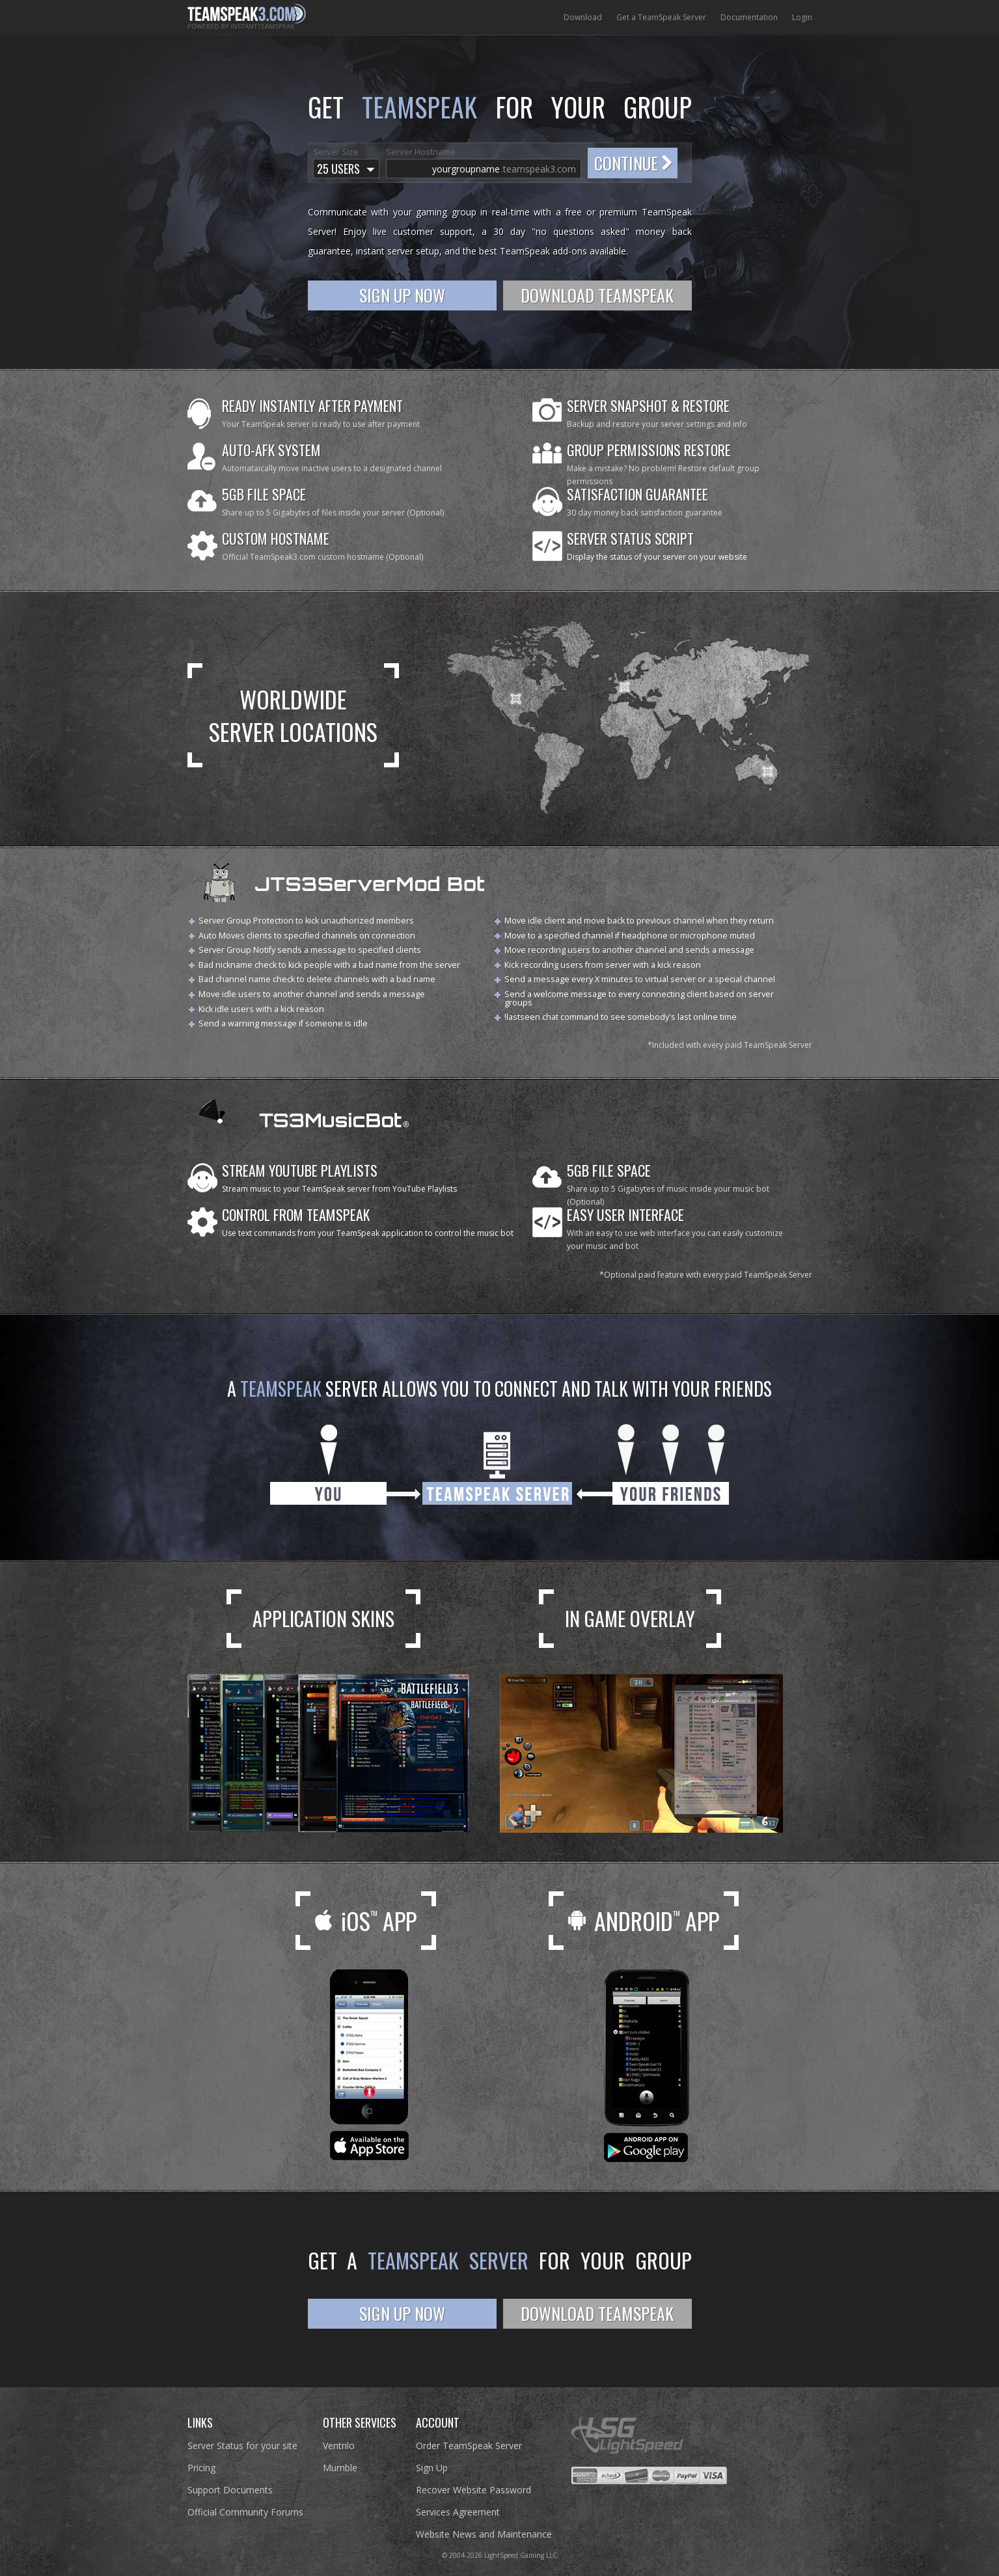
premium (618, 212)
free (573, 212)
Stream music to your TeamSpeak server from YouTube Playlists (339, 1188)
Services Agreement (458, 2512)
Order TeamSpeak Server (469, 2445)
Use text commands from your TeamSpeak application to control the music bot (367, 1233)
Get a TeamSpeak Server (661, 17)
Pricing (201, 2467)
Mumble (340, 2467)
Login (802, 17)
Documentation (749, 17)
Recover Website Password (473, 2490)
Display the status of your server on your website (657, 556)
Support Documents (230, 2490)
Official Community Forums (245, 2512)
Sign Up (432, 2467)
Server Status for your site (242, 2445)
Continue (626, 163)
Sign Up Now (402, 295)
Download (583, 17)
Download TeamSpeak (597, 295)
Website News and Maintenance (484, 2534)
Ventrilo (339, 2445)
